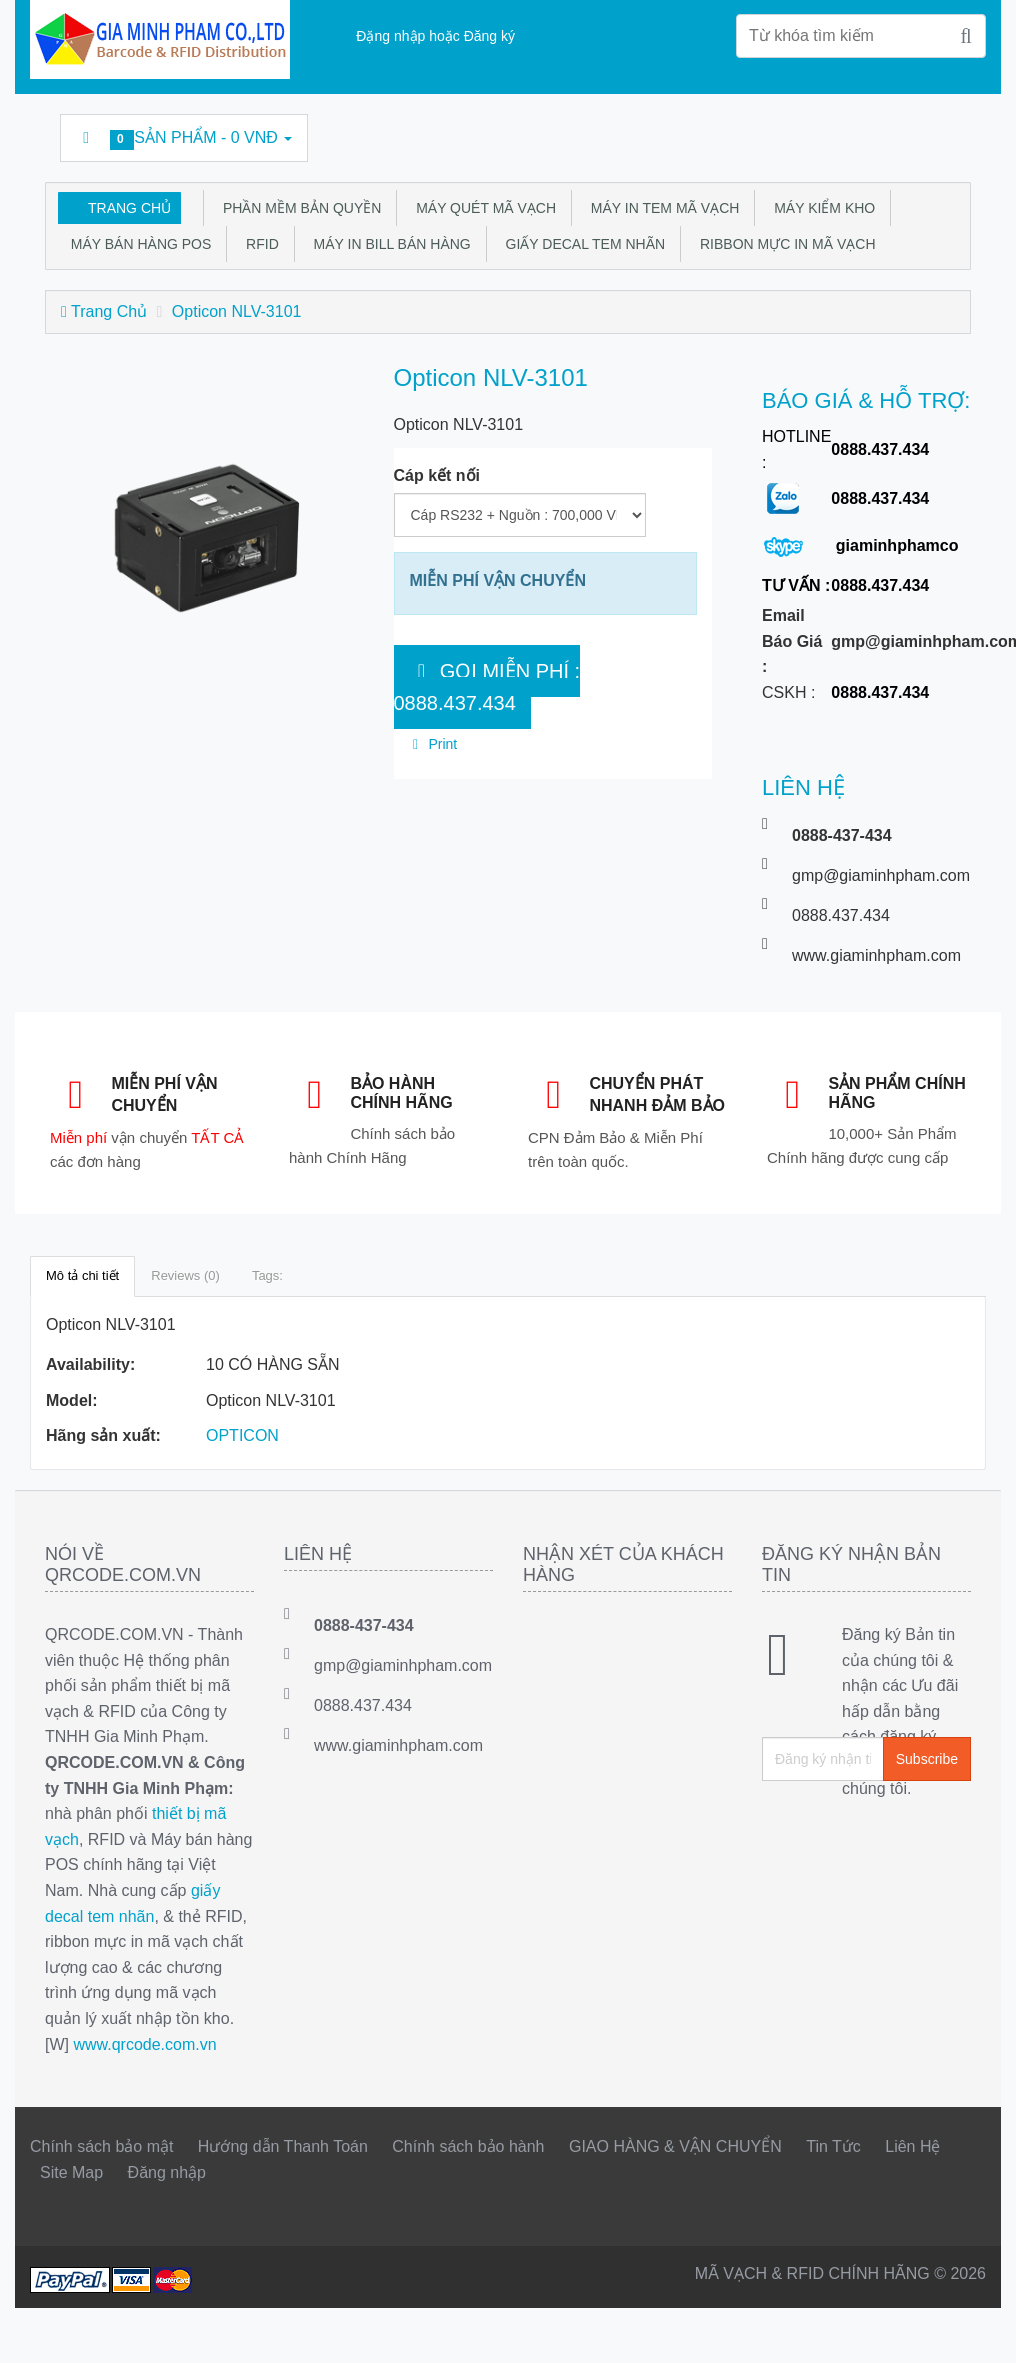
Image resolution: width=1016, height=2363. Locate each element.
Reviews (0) (185, 1275)
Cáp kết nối (437, 475)
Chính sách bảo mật (101, 2146)
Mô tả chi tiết (82, 1275)
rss (806, 129)
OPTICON (242, 1435)
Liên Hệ (912, 2146)
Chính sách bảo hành (468, 2146)
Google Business (851, 129)
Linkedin (760, 129)
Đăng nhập (167, 2172)
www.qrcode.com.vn (144, 2044)
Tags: (267, 1275)
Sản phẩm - (184, 139)
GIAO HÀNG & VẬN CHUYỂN (675, 2146)
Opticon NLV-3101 (237, 311)
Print (432, 744)
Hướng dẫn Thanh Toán (283, 2146)
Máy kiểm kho (820, 208)
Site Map (71, 2172)
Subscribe (927, 1759)
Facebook (669, 129)
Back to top (982, 2332)
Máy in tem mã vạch (661, 208)
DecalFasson (897, 129)
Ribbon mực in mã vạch (783, 244)
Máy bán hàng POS (137, 244)
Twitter (715, 129)
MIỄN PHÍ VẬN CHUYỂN (498, 580)
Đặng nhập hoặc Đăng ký (435, 36)
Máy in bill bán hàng (388, 244)
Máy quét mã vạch (482, 208)
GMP (942, 129)
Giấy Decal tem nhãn (581, 244)
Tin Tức (833, 2146)
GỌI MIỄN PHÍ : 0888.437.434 (487, 687)
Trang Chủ (129, 208)
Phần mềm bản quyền (298, 208)
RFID (258, 244)
